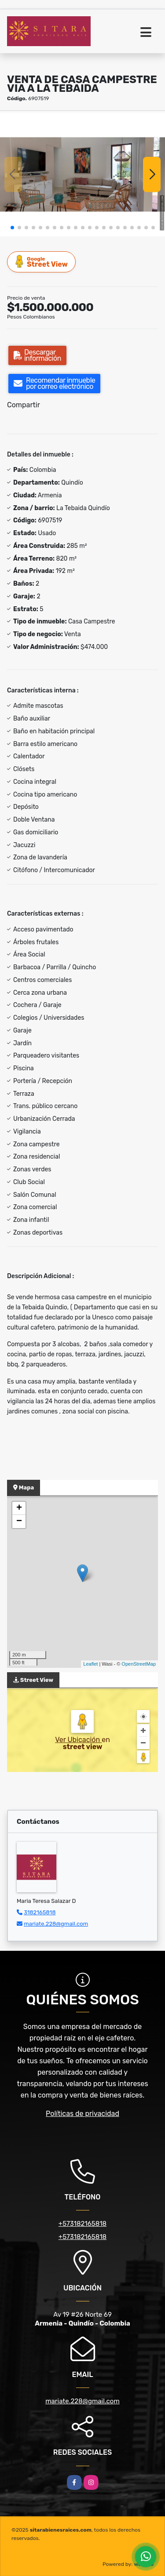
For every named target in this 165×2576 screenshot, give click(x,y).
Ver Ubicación (78, 1739)
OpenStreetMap (138, 1664)
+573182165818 (82, 2224)
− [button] (19, 1521)
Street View (41, 261)
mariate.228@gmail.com (56, 1923)
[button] (12, 227)
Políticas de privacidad (82, 2113)
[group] (82, 174)
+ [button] (19, 1508)
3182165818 (39, 1912)
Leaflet (90, 1664)
